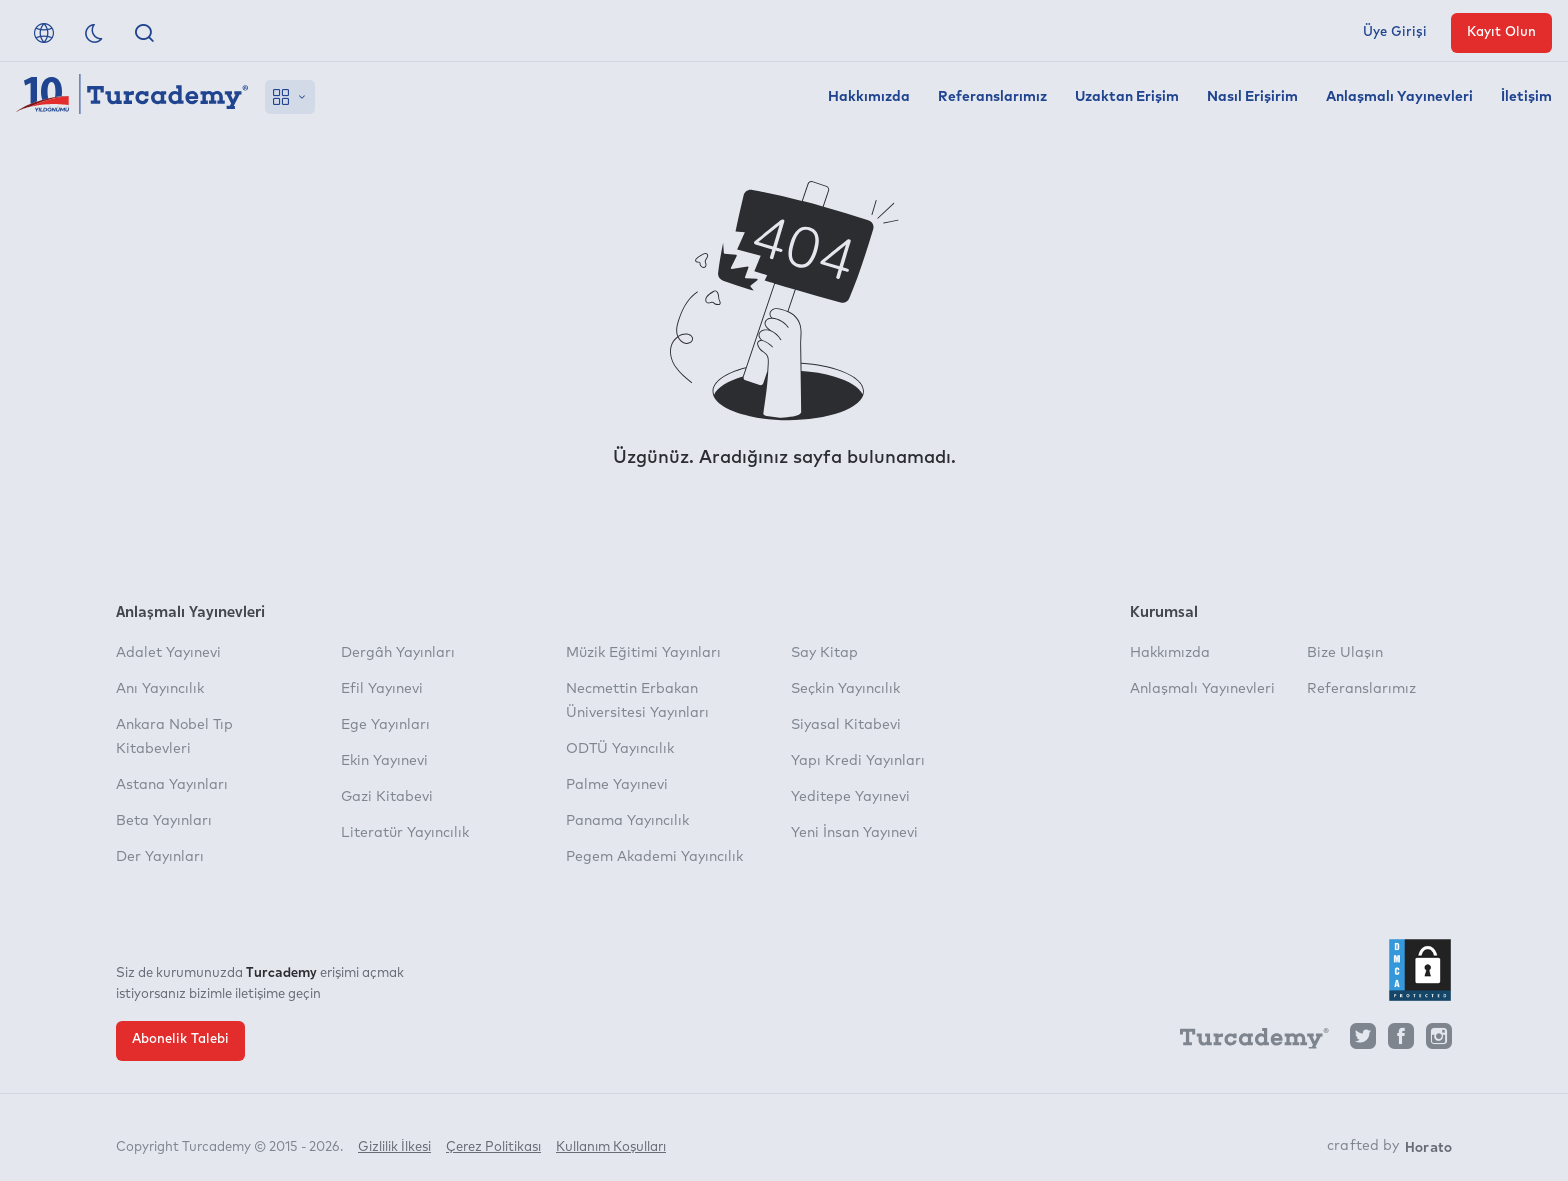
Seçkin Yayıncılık (845, 689)
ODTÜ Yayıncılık (620, 749)
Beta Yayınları (164, 821)
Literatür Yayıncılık (405, 833)
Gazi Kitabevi (387, 797)
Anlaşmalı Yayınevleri (1399, 97)
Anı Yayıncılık (160, 689)
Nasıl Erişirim (1252, 97)
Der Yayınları (160, 857)
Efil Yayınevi (382, 689)
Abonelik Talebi (180, 1039)
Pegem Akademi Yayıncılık (654, 857)
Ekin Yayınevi (384, 761)
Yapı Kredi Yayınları (858, 761)
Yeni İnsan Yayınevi (854, 833)
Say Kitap (824, 653)
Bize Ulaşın (1345, 653)
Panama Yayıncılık (627, 821)
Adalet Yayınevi (168, 653)
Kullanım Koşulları (611, 1138)
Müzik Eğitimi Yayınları (643, 653)
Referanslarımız (992, 97)
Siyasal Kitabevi (846, 725)
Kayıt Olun (1501, 32)
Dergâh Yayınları (398, 653)
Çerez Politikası (493, 1138)
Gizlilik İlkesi (394, 1138)
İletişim (1526, 97)
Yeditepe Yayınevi (850, 797)
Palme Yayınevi (617, 785)
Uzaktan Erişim (1127, 97)
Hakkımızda (869, 97)
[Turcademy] (1245, 1042)
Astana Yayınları (172, 785)
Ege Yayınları (385, 725)
